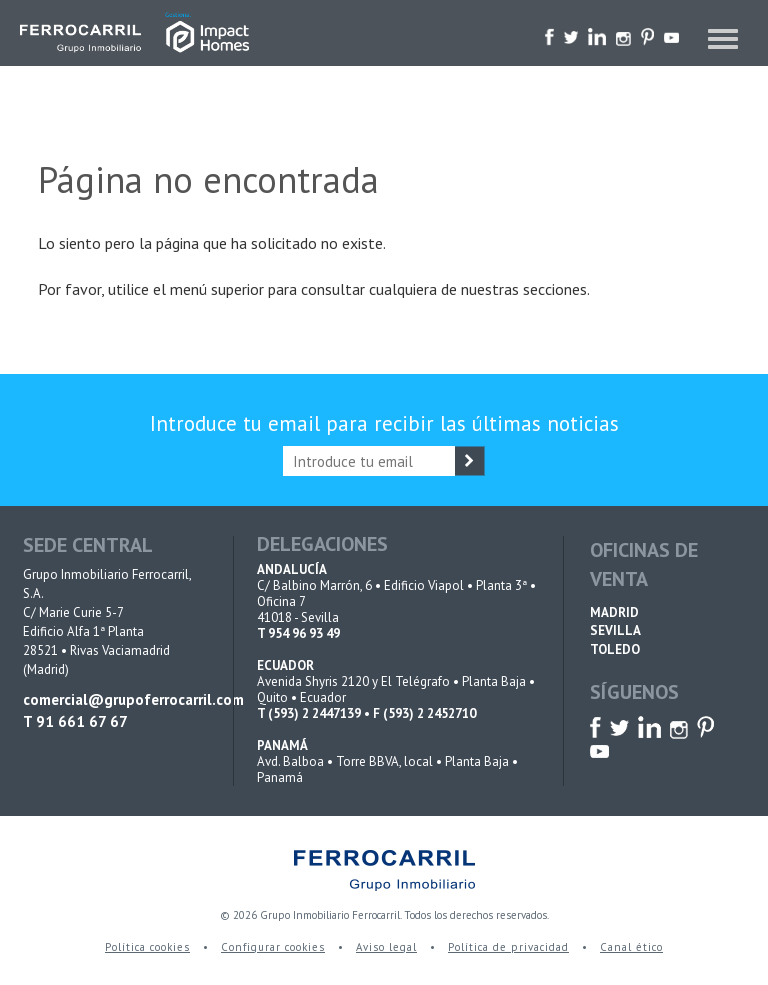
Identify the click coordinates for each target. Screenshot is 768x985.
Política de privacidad (508, 947)
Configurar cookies (273, 947)
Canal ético (631, 947)
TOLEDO (615, 649)
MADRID (614, 612)
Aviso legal (386, 947)
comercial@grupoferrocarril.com (115, 699)
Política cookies (147, 947)
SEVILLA (615, 630)
